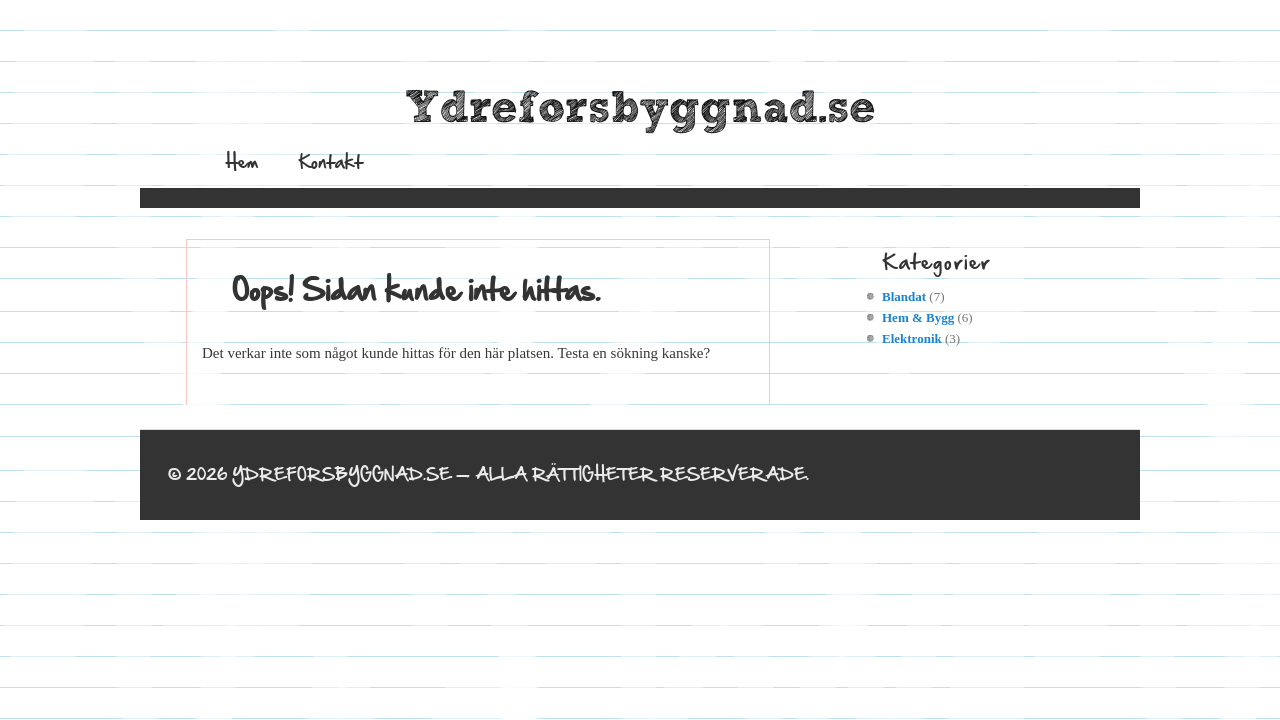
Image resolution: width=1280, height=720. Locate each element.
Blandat (904, 296)
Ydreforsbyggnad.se (640, 109)
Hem (242, 161)
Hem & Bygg (918, 317)
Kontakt (330, 161)
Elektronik (912, 338)
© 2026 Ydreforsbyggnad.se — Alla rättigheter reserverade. (488, 474)
